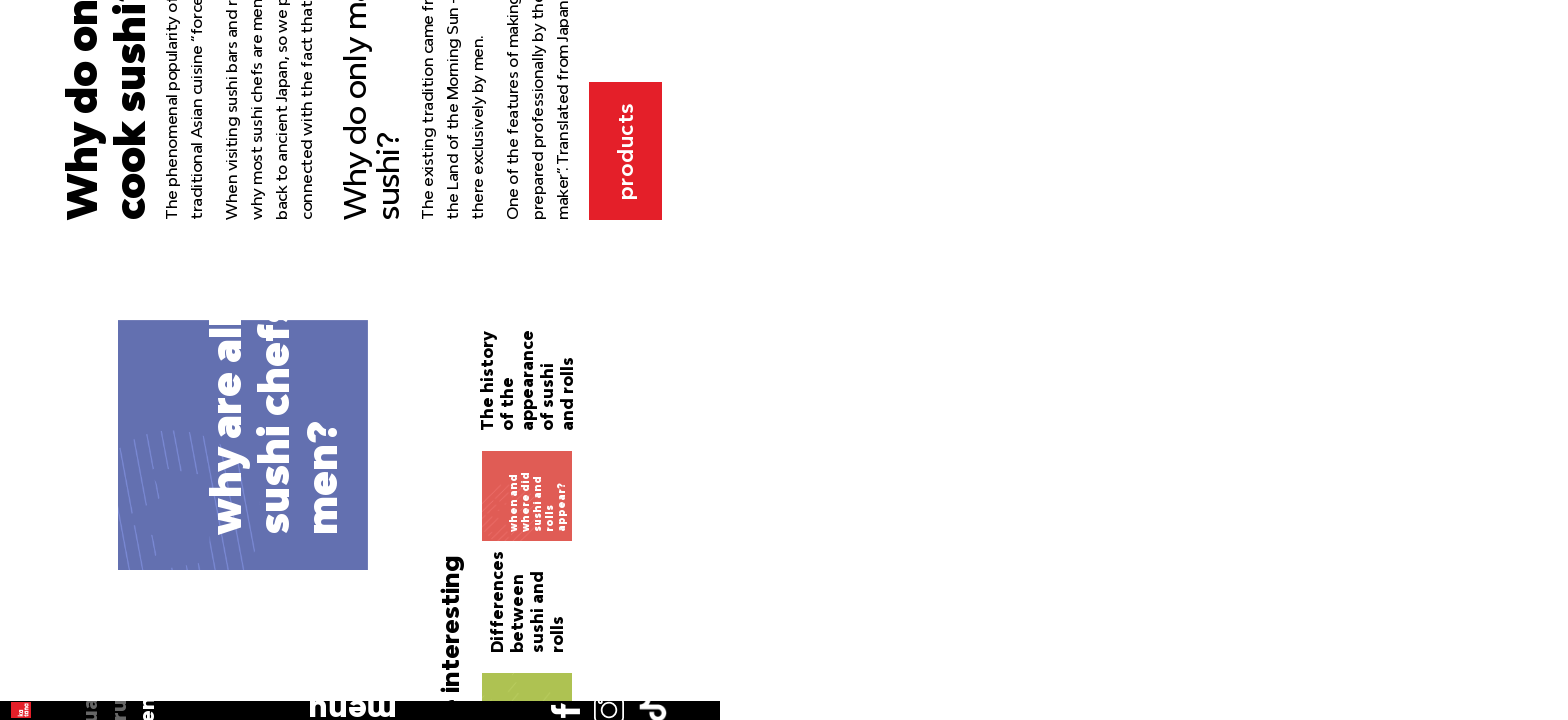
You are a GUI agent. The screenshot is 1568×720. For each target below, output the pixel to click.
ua (47, 153)
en (47, 210)
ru (47, 182)
